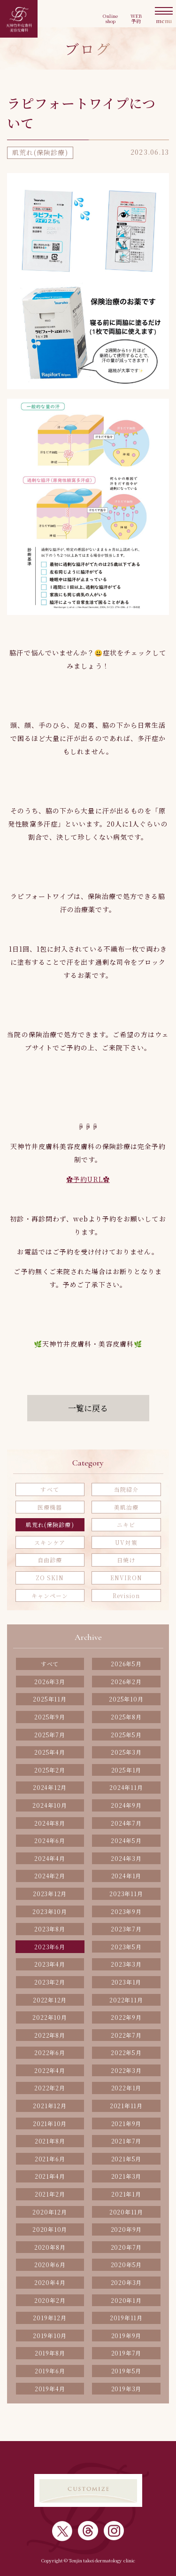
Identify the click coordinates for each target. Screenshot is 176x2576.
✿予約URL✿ (87, 1179)
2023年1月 (126, 1982)
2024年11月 (126, 1787)
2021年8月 (50, 2141)
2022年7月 (126, 2035)
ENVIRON (126, 1578)
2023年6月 (49, 1947)
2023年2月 (49, 1982)
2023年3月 (126, 1964)
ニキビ (126, 1524)
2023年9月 (126, 1911)
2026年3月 (49, 1682)
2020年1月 (126, 2300)
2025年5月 (126, 1735)
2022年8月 (49, 2035)
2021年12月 (49, 2106)
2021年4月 (50, 2176)
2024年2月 (49, 1876)
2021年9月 (126, 2123)
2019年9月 (126, 2336)
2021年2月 (50, 2194)
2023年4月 (49, 1964)
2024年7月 (126, 1823)
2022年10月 (49, 2017)
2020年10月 (49, 2229)
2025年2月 (49, 1770)
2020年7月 (126, 2247)
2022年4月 (49, 2070)
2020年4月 (49, 2282)
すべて (49, 1489)
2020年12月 (49, 2212)
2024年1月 (126, 1876)
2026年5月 (126, 1664)
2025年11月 (49, 1699)
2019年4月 (50, 2389)
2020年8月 (49, 2247)
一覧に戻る (88, 1408)
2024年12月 (50, 1787)
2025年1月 (126, 1770)
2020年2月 (49, 2300)
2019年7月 (126, 2353)
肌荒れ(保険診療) (50, 1524)
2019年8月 (50, 2353)
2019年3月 (126, 2389)
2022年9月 (126, 2017)
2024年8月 (49, 1823)
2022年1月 (126, 2088)
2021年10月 (50, 2123)
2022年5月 (126, 2052)
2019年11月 (126, 2318)
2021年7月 (126, 2141)
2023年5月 (126, 1947)
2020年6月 (49, 2265)
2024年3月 (126, 1858)
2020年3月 (126, 2282)
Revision (126, 1595)
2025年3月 (126, 1752)
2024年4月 (49, 1858)
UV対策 (126, 1542)
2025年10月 (126, 1699)
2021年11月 (126, 2106)
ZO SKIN (50, 1578)
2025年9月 (49, 1717)
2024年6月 (49, 1840)
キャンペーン (50, 1595)
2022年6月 (49, 2052)
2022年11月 (126, 2000)
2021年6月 (50, 2159)
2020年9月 (126, 2229)
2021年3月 (126, 2176)
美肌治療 (126, 1507)
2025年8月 (126, 1717)
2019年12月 (49, 2318)
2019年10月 (50, 2336)
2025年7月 (49, 1735)
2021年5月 (126, 2159)
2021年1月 (126, 2194)
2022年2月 (49, 2088)
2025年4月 (49, 1752)
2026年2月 (126, 1682)
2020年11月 (126, 2212)
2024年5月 (126, 1840)
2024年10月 (49, 1805)
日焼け (126, 1560)
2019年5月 (126, 2371)
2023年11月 (126, 1894)
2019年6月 (50, 2371)
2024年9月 (126, 1805)
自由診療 (50, 1560)
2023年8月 (49, 1929)
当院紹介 (126, 1489)
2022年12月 (50, 2000)
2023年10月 (49, 1911)
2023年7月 (126, 1929)
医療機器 (50, 1507)
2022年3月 (126, 2070)
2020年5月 (126, 2265)
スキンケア (49, 1542)
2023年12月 (50, 1894)
